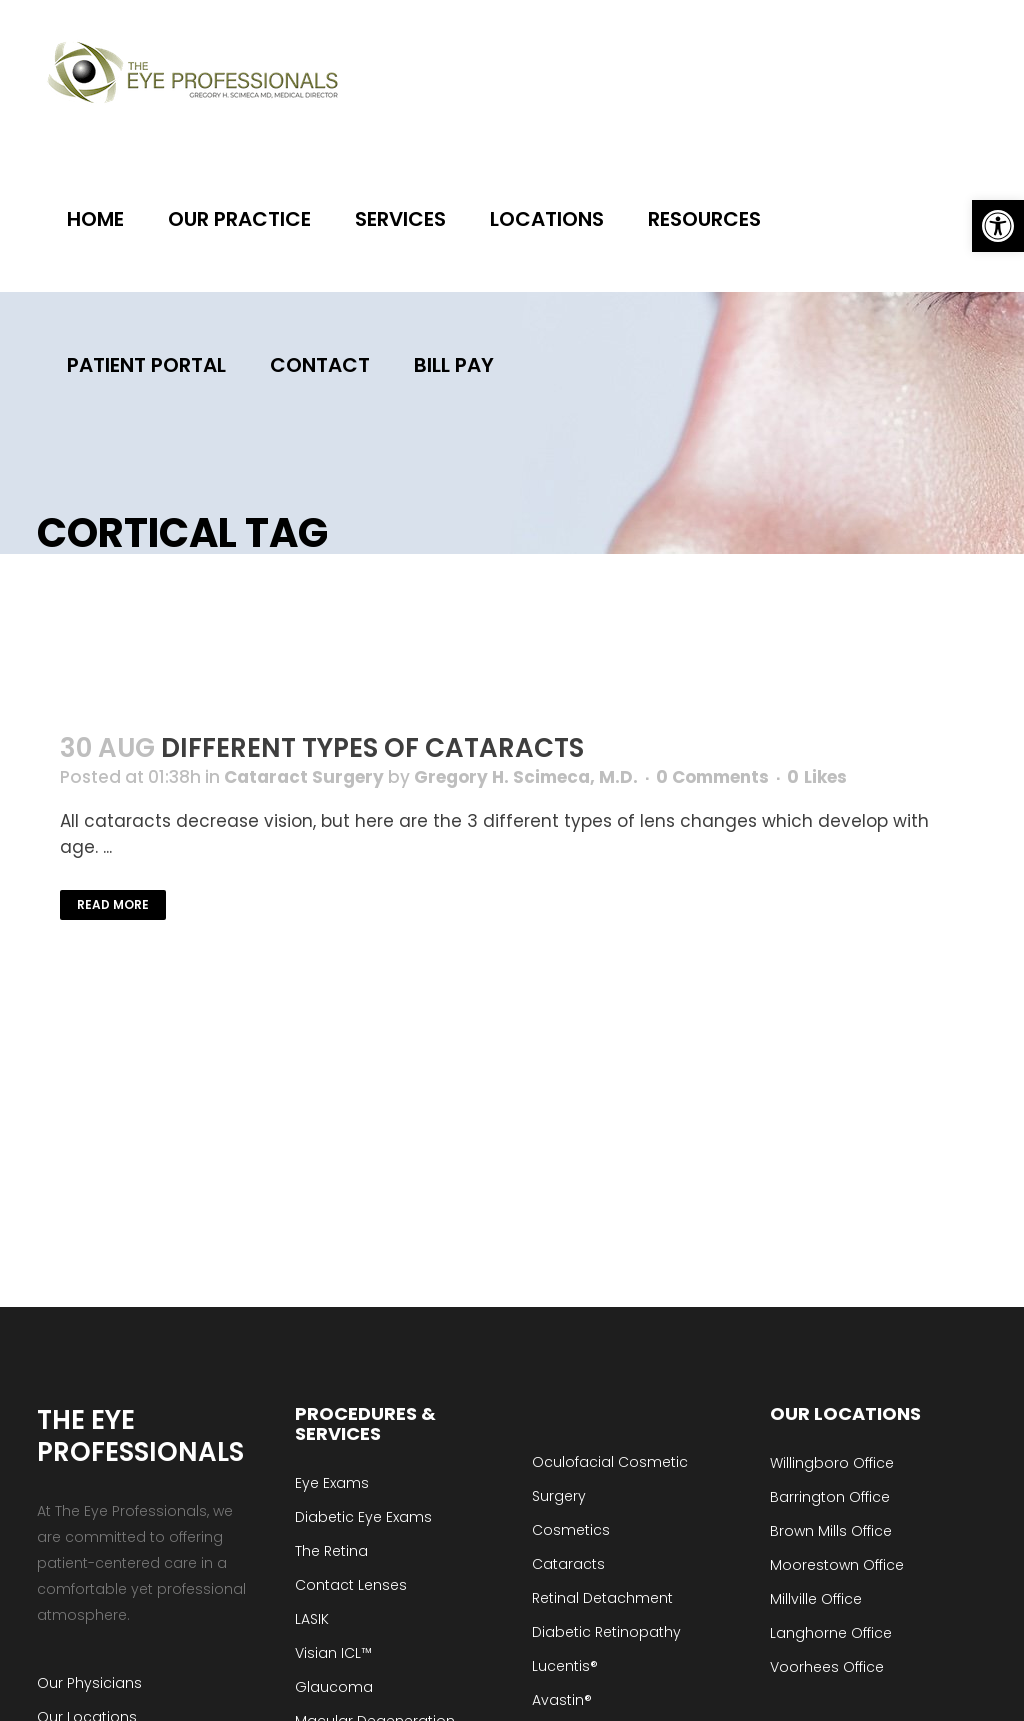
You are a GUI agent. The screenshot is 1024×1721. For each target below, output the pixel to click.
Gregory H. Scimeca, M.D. (526, 777)
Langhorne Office (831, 1633)
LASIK (312, 1619)
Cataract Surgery (304, 777)
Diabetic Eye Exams (363, 1517)
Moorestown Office (837, 1565)
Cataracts (568, 1564)
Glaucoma (334, 1687)
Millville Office (816, 1599)
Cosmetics (571, 1530)
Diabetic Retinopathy (606, 1632)
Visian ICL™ (333, 1653)
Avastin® (562, 1700)
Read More (113, 904)
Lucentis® (565, 1666)
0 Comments (712, 777)
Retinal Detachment (602, 1598)
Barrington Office (830, 1497)
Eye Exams (332, 1483)
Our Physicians (89, 1683)
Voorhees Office (827, 1667)
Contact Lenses (351, 1585)
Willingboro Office (832, 1463)
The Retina (331, 1551)
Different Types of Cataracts (372, 748)
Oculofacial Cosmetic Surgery (610, 1479)
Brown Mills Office (831, 1531)
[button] (998, 226)
